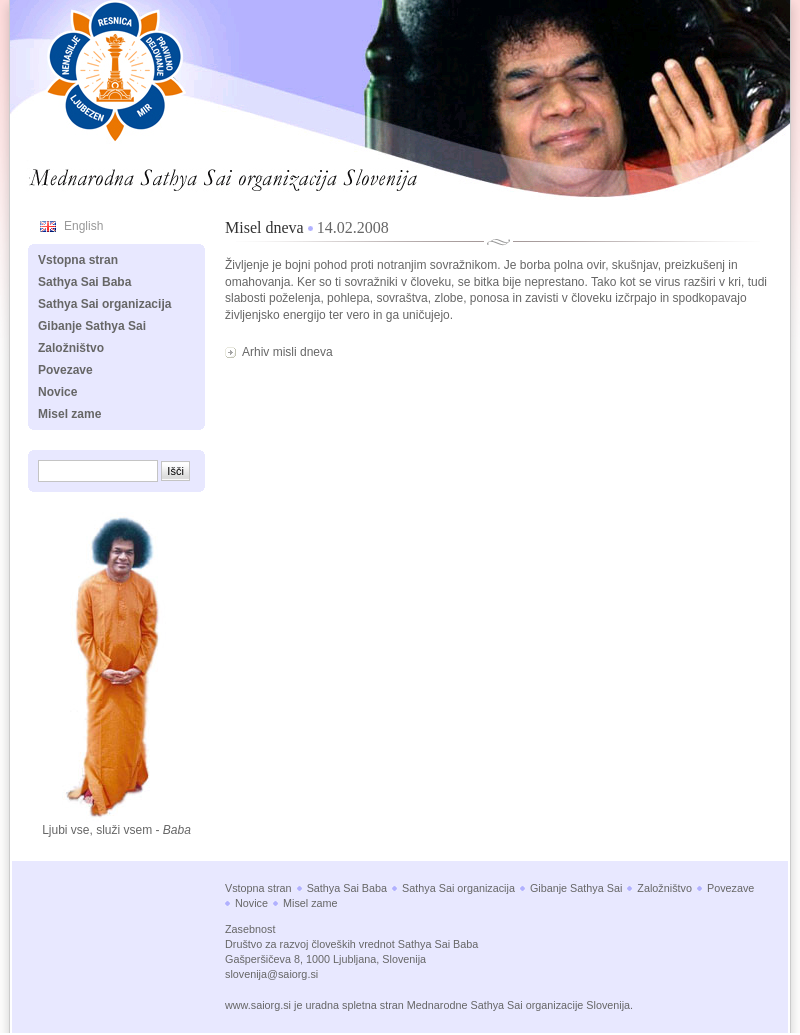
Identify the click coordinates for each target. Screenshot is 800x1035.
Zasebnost (250, 929)
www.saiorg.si (258, 1005)
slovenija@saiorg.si (271, 974)
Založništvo (71, 348)
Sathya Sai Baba (84, 282)
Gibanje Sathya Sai (92, 326)
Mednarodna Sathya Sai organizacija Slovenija (166, 174)
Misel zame (69, 414)
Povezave (65, 370)
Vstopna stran (78, 260)
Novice (57, 392)
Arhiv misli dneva (287, 352)
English (83, 226)
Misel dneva (264, 227)
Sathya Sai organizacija (104, 304)
